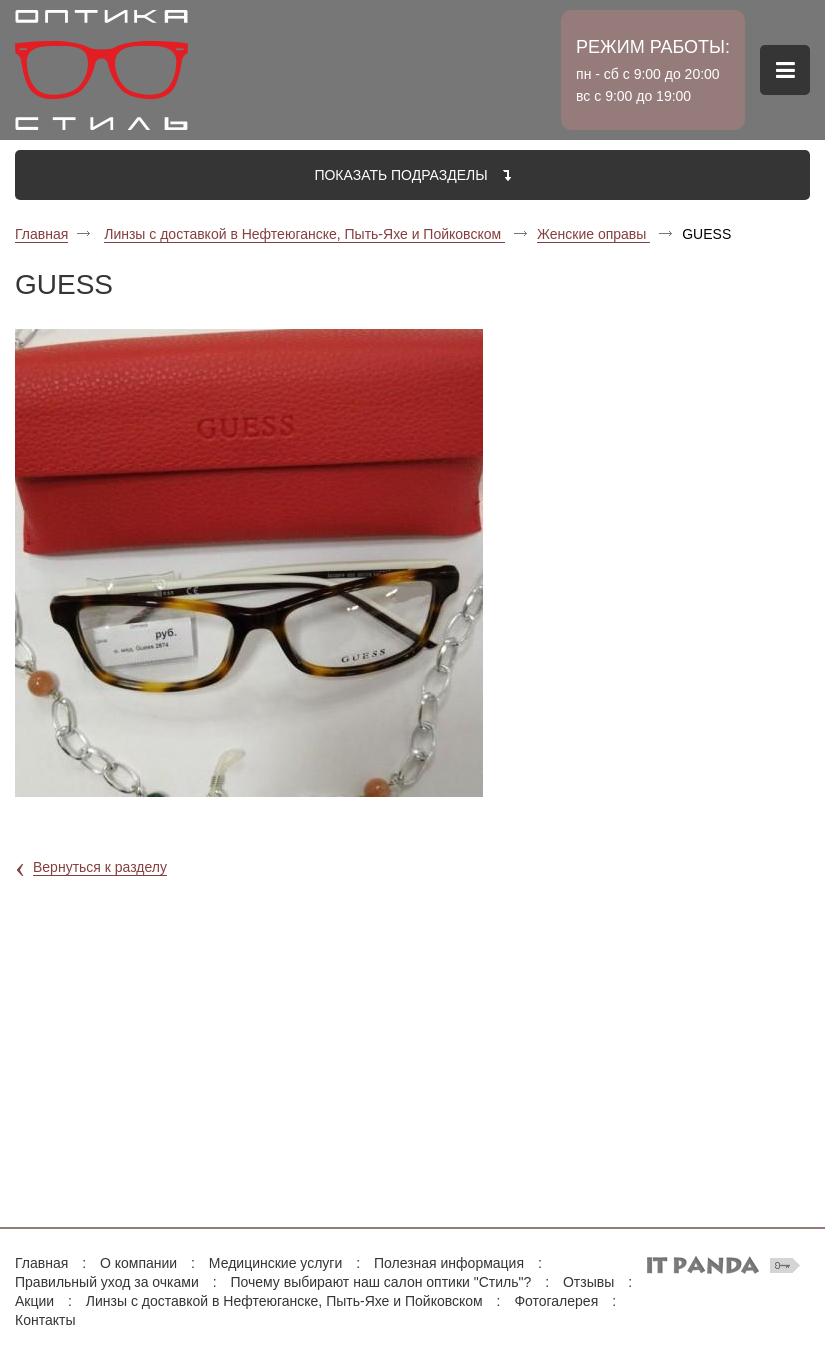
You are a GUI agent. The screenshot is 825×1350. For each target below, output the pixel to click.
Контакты (45, 1320)
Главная (41, 234)
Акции (34, 1301)
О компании (138, 1263)
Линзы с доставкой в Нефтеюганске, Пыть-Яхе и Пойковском (304, 234)
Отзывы (588, 1282)
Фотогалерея (556, 1301)
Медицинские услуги (275, 1263)
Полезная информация (449, 1263)
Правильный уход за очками (107, 1282)
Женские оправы (593, 234)
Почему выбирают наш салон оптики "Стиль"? (380, 1282)
